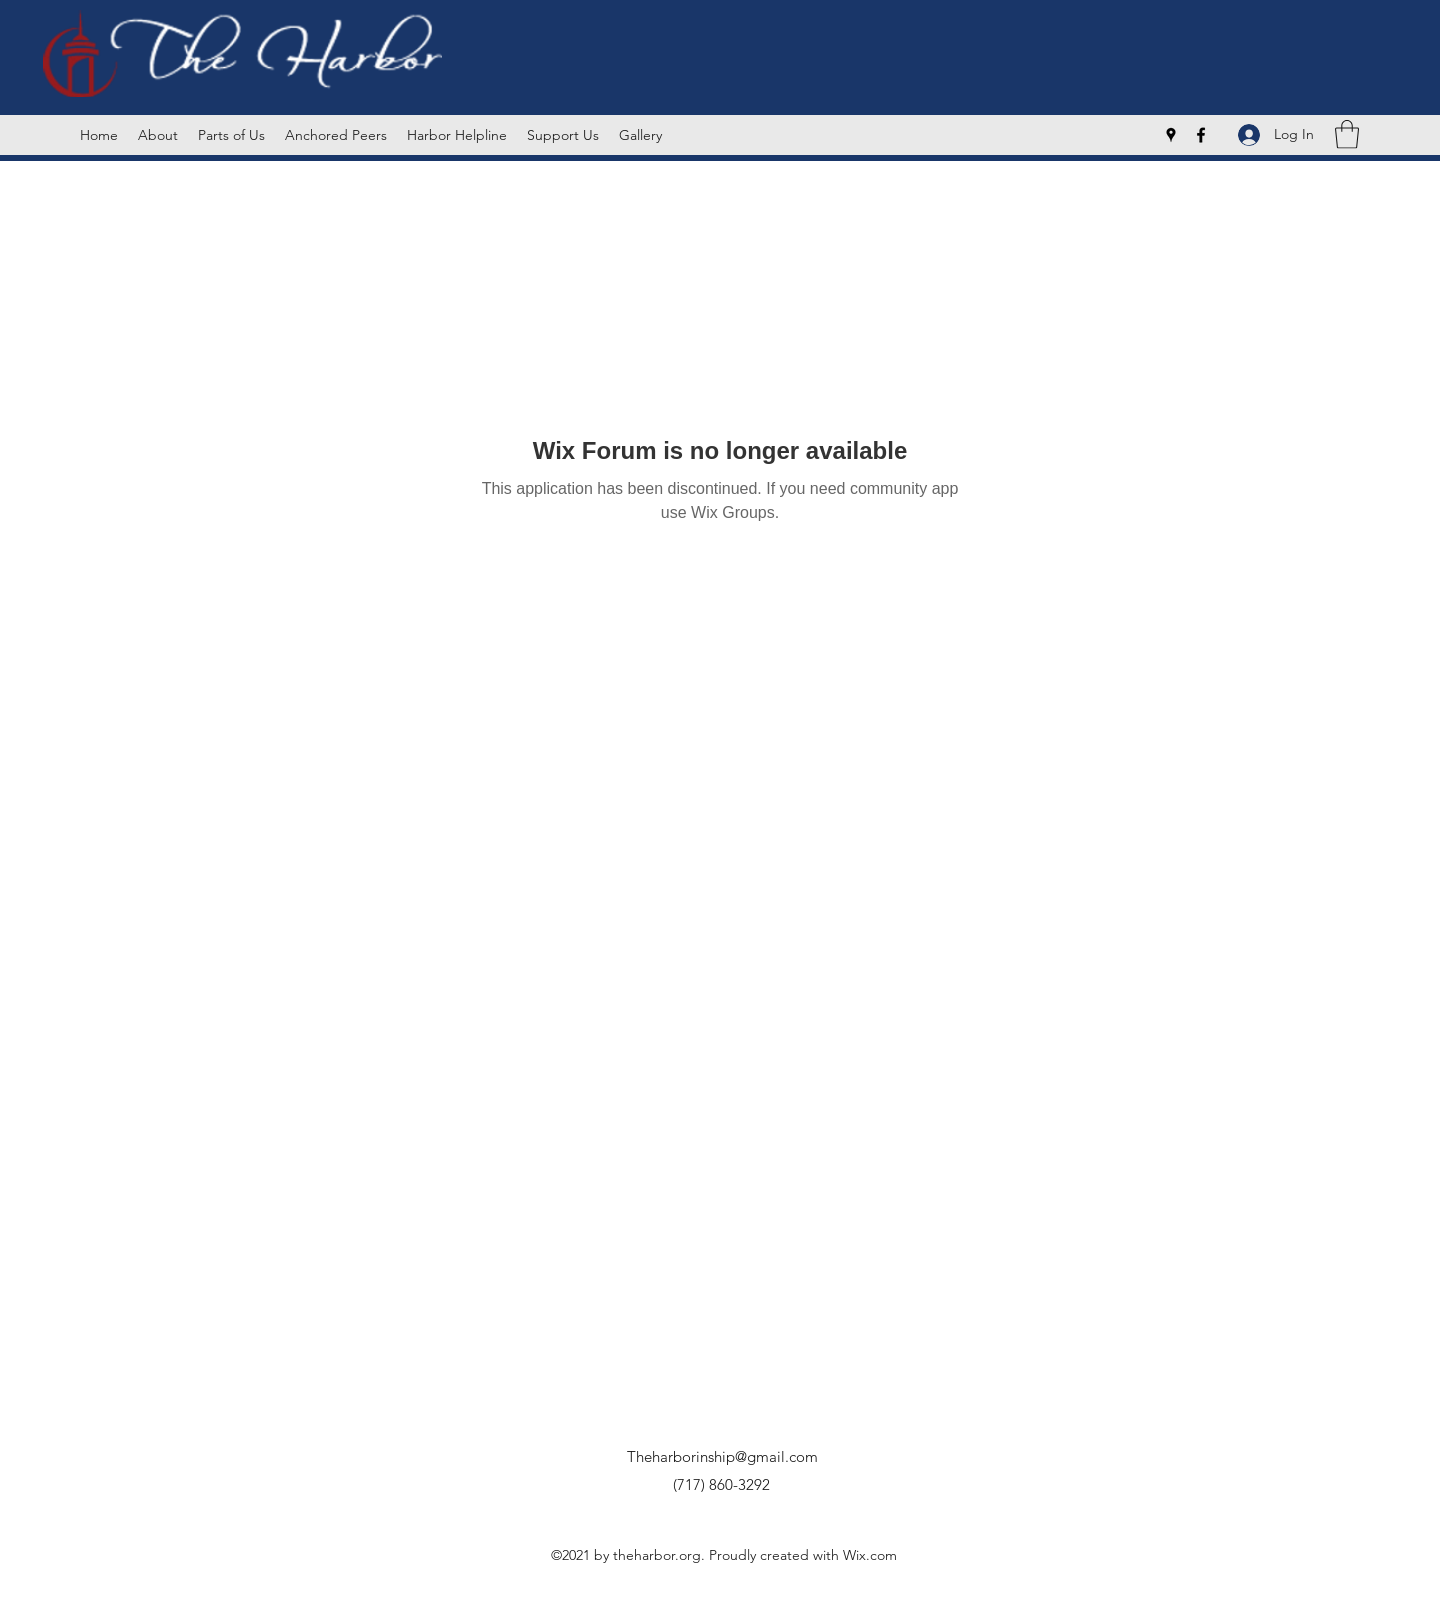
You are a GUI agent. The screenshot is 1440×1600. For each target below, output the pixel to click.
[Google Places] (1171, 135)
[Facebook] (1201, 135)
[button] (1347, 134)
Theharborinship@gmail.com (722, 1456)
